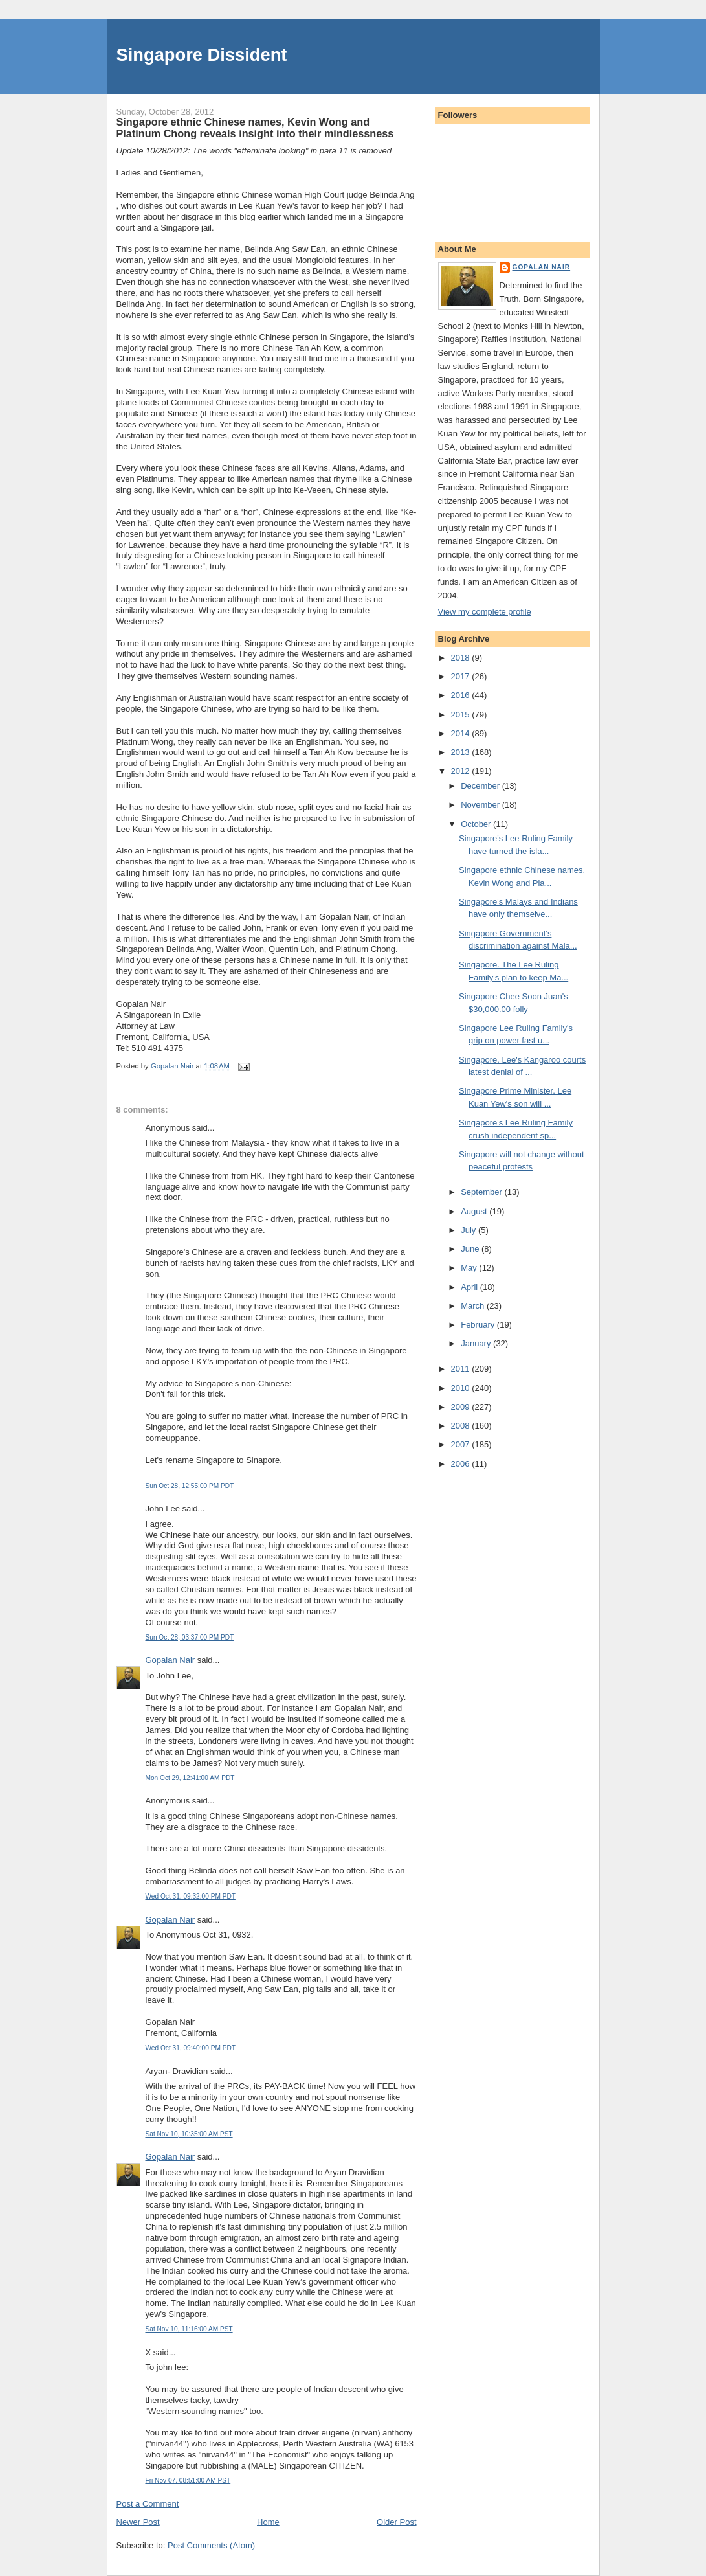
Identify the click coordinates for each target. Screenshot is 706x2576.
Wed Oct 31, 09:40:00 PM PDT (191, 2047)
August (475, 1211)
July (469, 1230)
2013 (461, 752)
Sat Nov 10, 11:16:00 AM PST (189, 2329)
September (482, 1192)
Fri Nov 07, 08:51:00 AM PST (188, 2480)
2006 (461, 1464)
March (474, 1306)
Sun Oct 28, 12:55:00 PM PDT (190, 1485)
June (471, 1249)
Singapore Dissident (201, 55)
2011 (461, 1368)
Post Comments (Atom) (211, 2545)
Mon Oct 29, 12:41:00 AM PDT (190, 1777)
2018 (461, 657)
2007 (461, 1444)
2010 (461, 1388)
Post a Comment (147, 2504)
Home (268, 2522)
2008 (461, 1425)
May (470, 1267)
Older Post (396, 2522)
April (470, 1287)
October (477, 824)
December (481, 786)
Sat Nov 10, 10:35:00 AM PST (189, 2134)
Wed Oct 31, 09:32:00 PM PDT (191, 1896)
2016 (461, 695)
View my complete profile (484, 611)
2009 (461, 1407)
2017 (461, 676)
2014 (461, 733)
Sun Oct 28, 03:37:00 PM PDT (190, 1637)
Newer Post (138, 2522)
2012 (461, 771)
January (477, 1343)
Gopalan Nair (170, 1660)
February (479, 1324)
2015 (461, 714)
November (481, 804)
